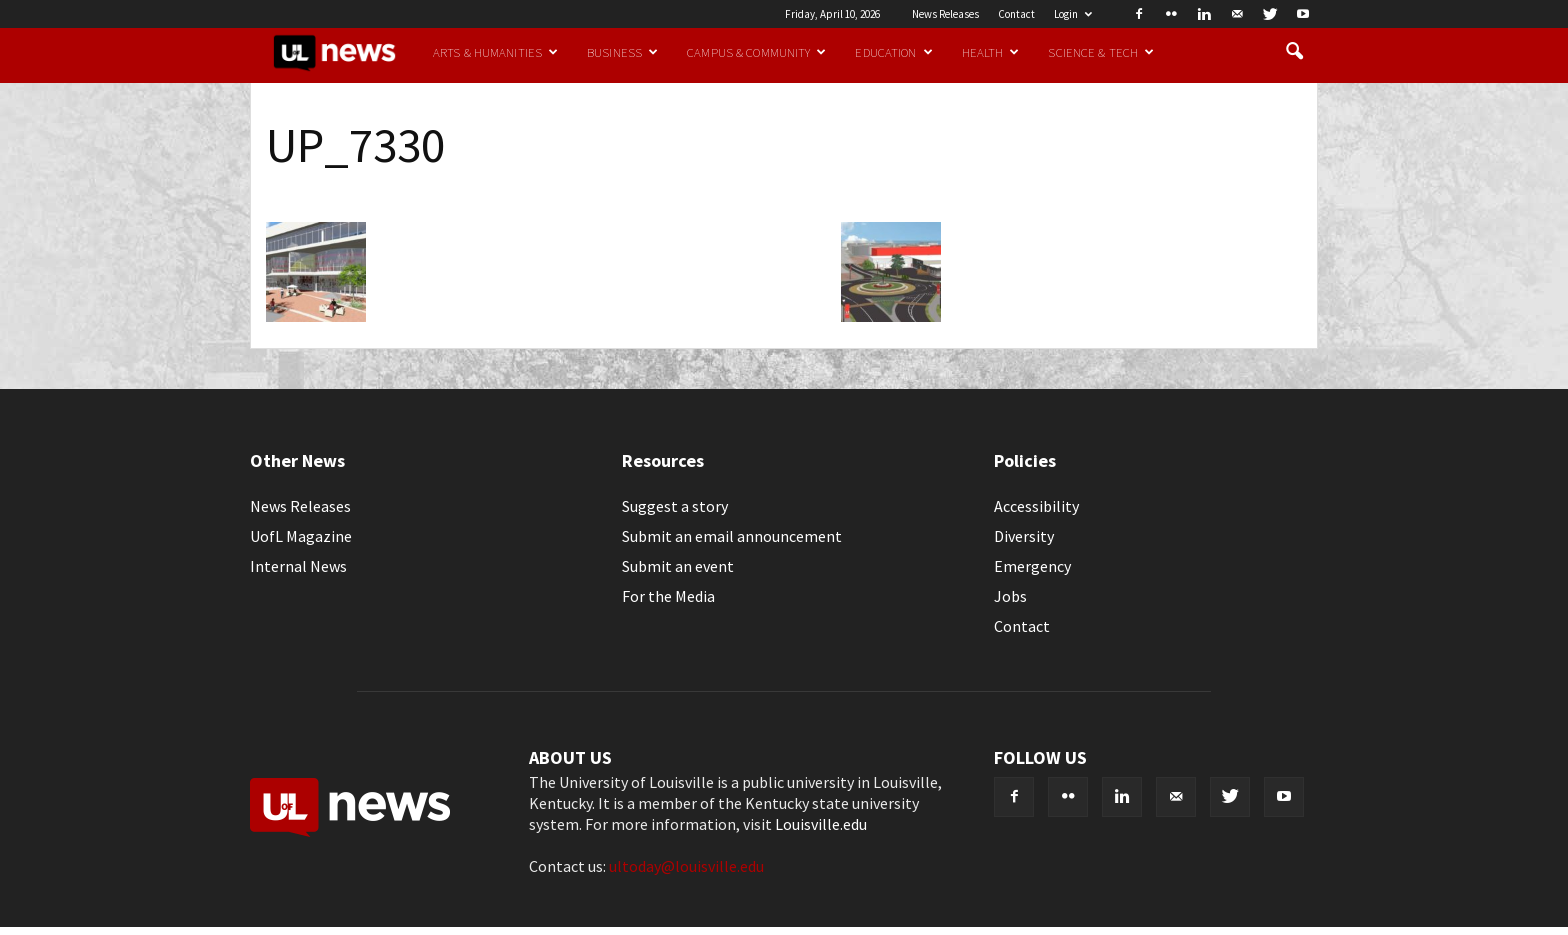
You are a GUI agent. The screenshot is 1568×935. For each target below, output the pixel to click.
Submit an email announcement (732, 536)
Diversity (1024, 536)
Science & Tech (1101, 52)
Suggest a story (675, 506)
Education (893, 52)
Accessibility (1036, 506)
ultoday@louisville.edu (686, 866)
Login (1073, 14)
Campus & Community (756, 52)
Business (622, 52)
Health (991, 52)
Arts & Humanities (495, 52)
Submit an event (678, 566)
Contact (1016, 14)
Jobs (1010, 596)
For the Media (668, 596)
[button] (1294, 52)
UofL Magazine (301, 536)
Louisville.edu (821, 824)
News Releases (945, 14)
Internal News (298, 566)
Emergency (1032, 566)
